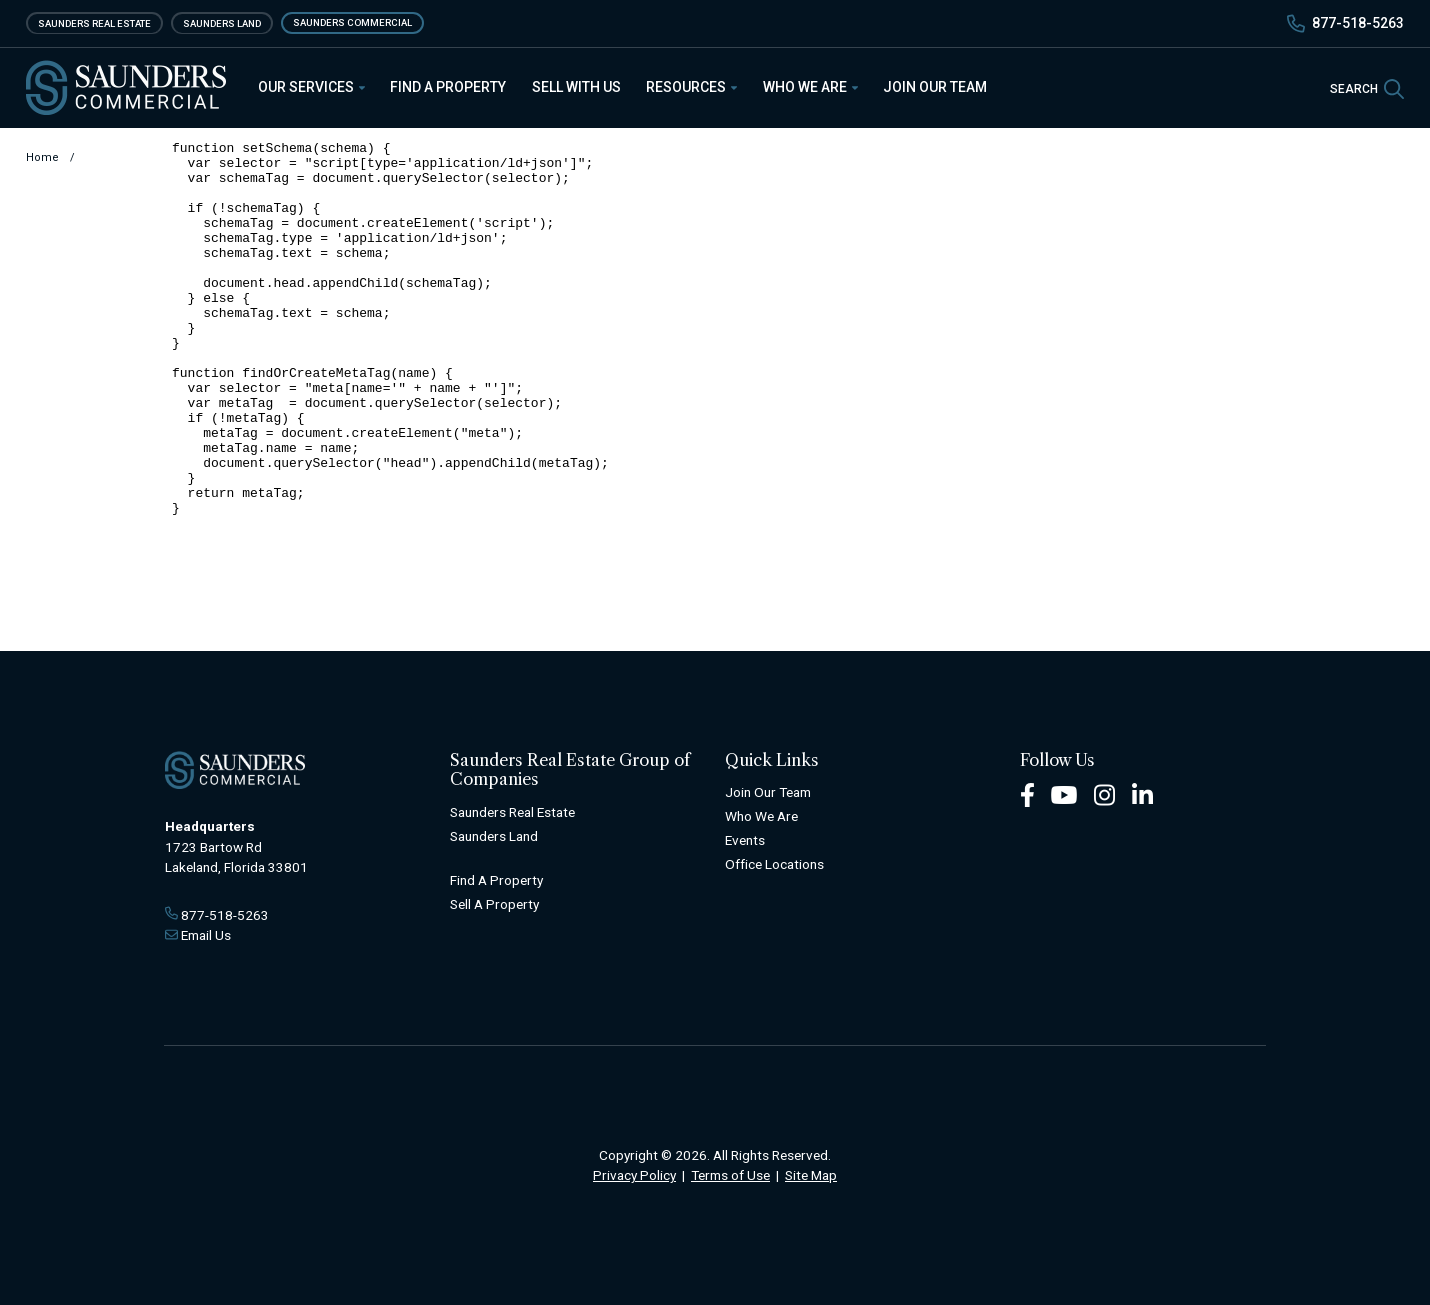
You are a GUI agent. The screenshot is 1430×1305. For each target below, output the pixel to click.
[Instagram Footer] (1105, 794)
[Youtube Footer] (1064, 794)
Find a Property (448, 87)
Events (745, 840)
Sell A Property (494, 904)
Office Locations (774, 864)
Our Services (312, 87)
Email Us (206, 935)
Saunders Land (222, 22)
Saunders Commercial (352, 22)
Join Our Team (935, 87)
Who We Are (811, 87)
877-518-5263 (1358, 23)
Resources (692, 87)
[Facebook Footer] (1027, 794)
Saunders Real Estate (94, 22)
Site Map (811, 1175)
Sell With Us (576, 87)
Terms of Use (730, 1175)
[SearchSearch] (1367, 87)
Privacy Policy (634, 1175)
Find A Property (496, 880)
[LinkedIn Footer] (1143, 794)
